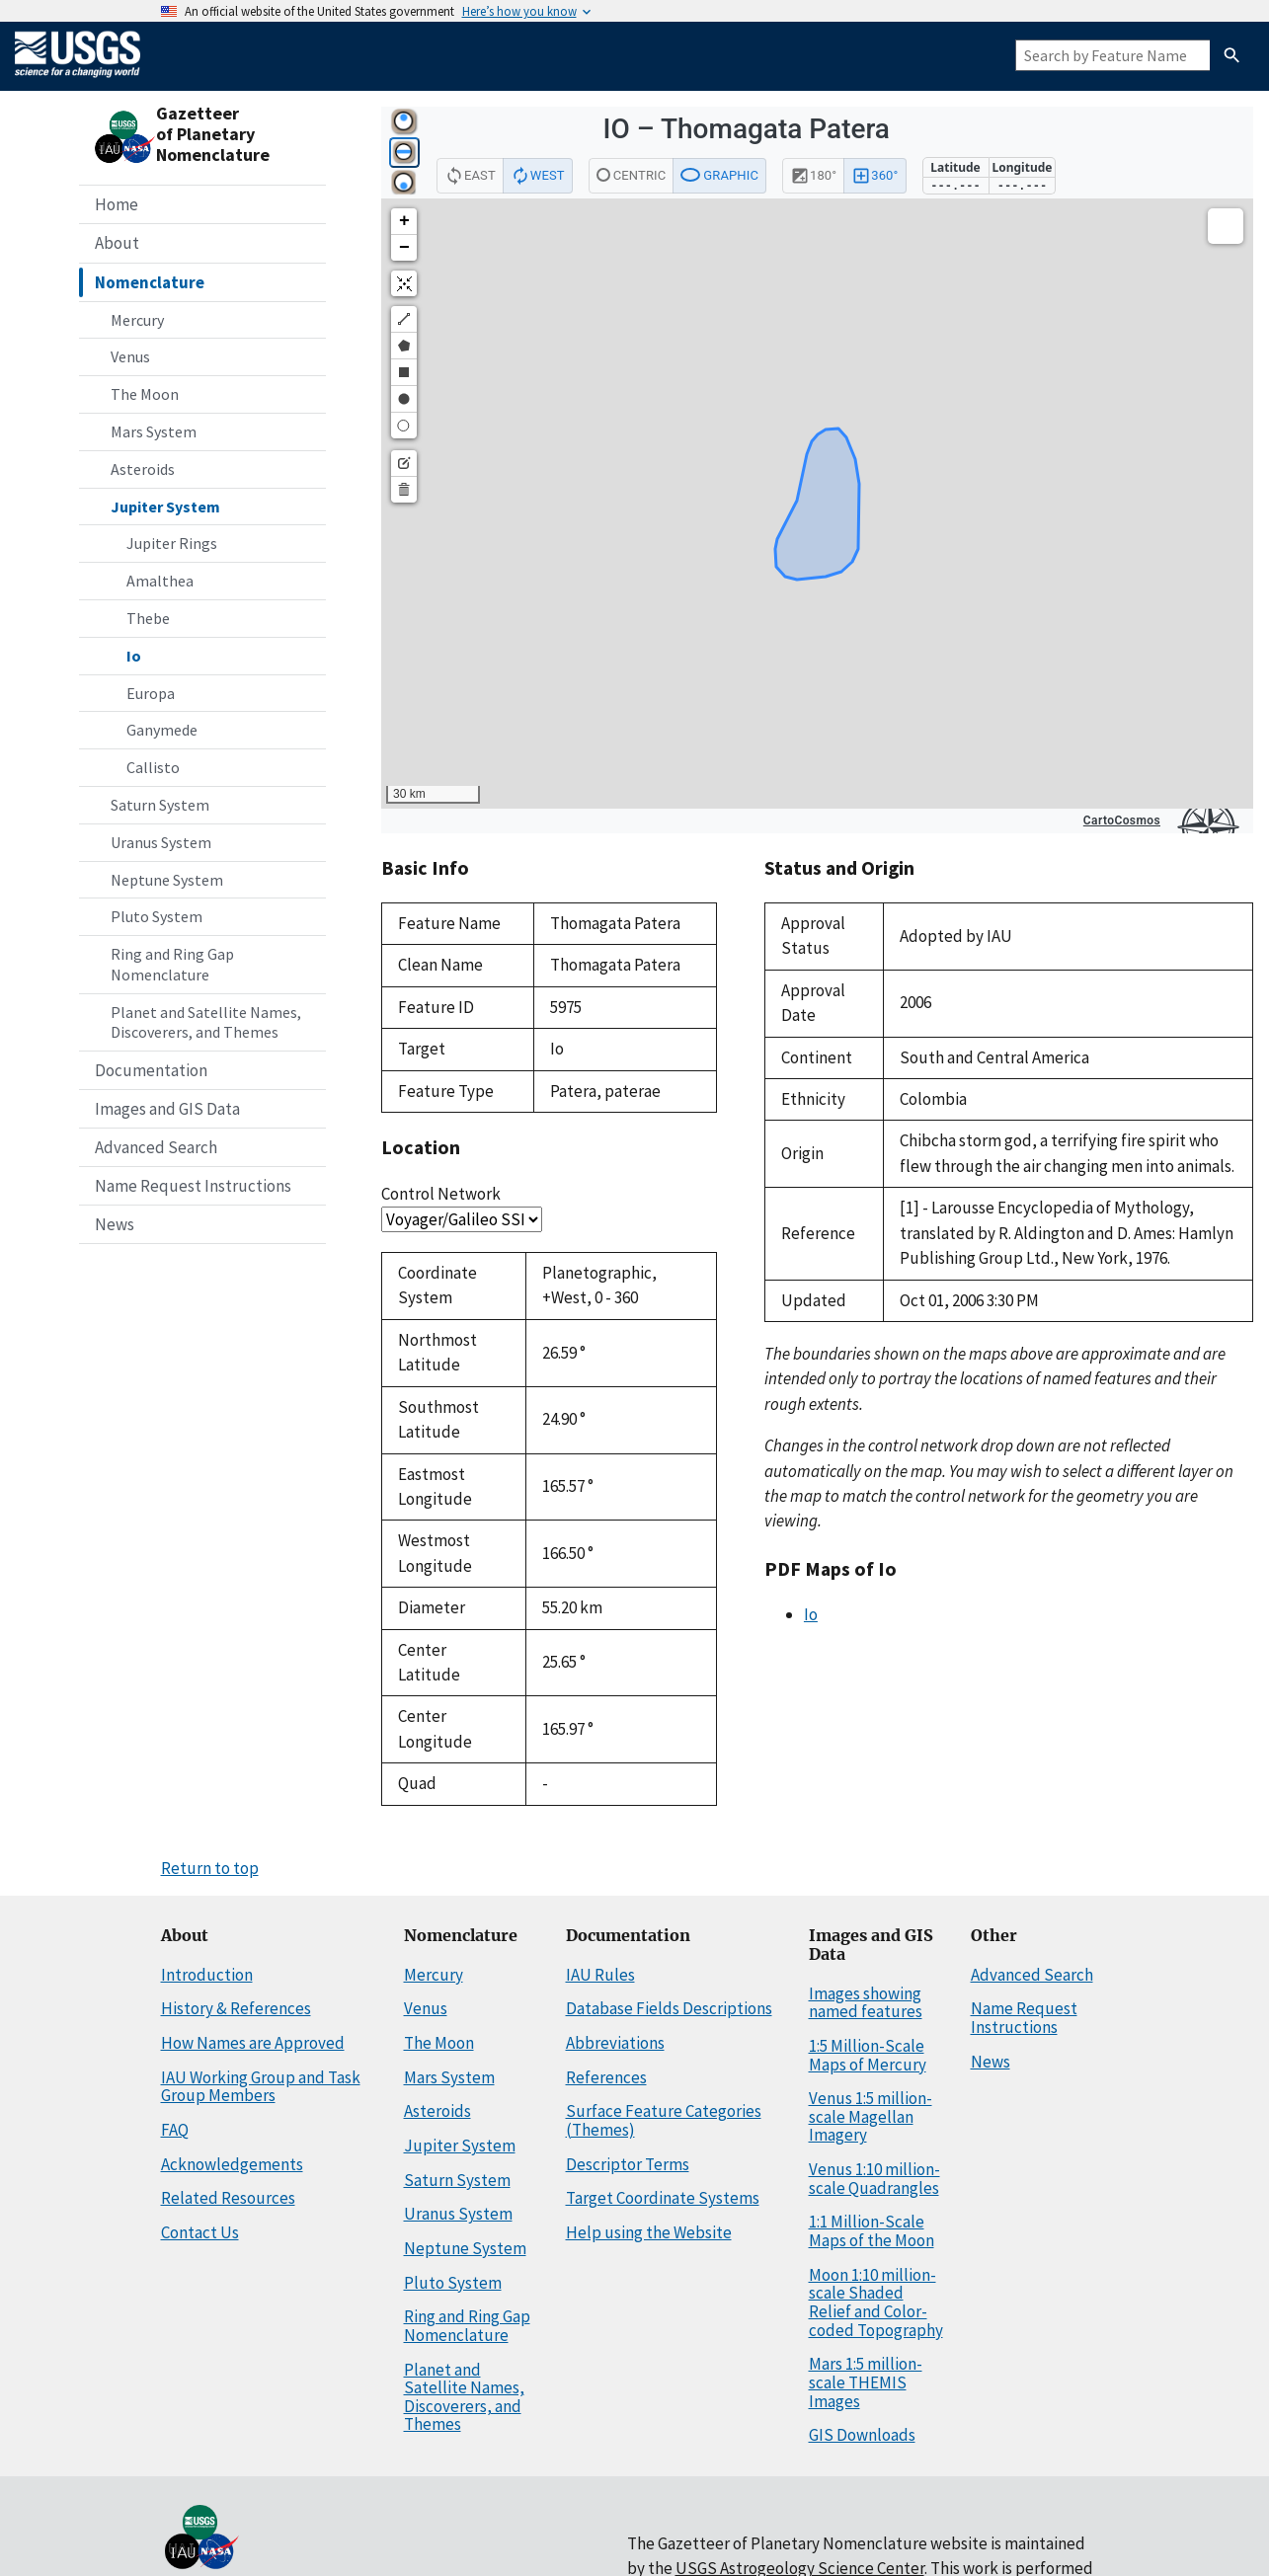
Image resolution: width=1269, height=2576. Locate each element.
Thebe (148, 618)
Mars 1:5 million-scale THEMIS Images (865, 2382)
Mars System (154, 431)
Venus (130, 356)
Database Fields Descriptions (669, 2008)
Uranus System (161, 842)
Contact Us (200, 2232)
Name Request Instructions (193, 1186)
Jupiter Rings (171, 543)
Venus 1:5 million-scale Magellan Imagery (870, 2116)
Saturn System (160, 805)
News (114, 1224)
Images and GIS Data (167, 1109)
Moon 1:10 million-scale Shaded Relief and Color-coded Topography (876, 2302)
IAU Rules (600, 1975)
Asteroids (143, 469)
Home (116, 204)
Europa (150, 693)
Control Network (441, 1194)
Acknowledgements (232, 2164)
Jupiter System (165, 506)
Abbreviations (615, 2043)
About (117, 243)
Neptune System (167, 880)
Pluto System (156, 916)
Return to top (210, 1868)
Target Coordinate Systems (662, 2198)
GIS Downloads (862, 2435)
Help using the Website (649, 2232)
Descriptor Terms (627, 2164)
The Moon (145, 394)
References (606, 2077)
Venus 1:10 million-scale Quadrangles (874, 2178)
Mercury (137, 320)
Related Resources (228, 2198)
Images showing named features (865, 2003)
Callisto (153, 767)
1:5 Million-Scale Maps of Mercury (867, 2055)
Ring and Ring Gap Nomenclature (172, 964)
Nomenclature (149, 282)
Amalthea (160, 580)
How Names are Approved (253, 2043)
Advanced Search (156, 1147)
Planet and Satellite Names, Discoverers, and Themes (206, 1022)
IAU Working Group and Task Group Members (260, 2087)
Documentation (151, 1070)
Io (133, 655)
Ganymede (162, 730)
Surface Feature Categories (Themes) (663, 2120)
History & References (236, 2008)
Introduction (207, 1975)
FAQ (175, 2130)
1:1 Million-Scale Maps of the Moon (871, 2231)
